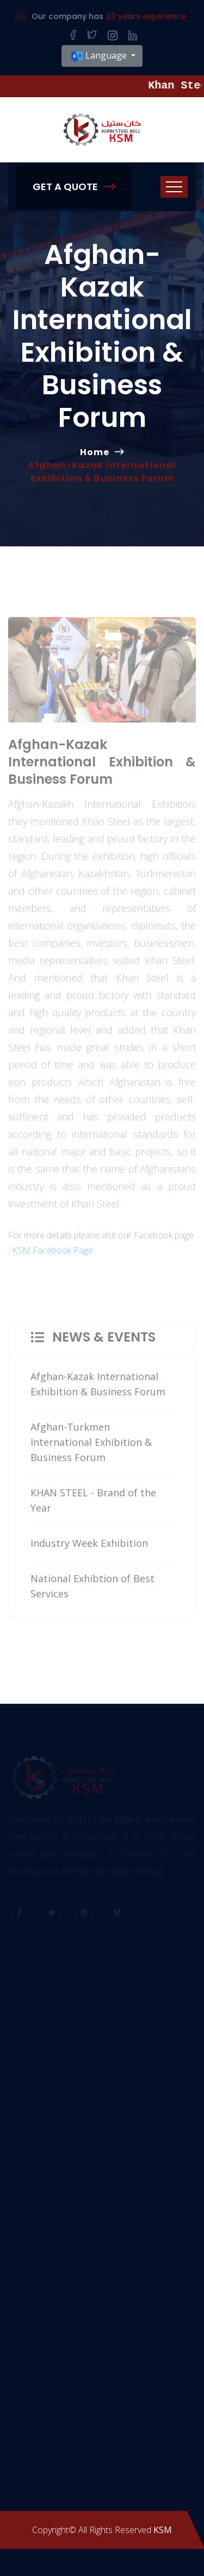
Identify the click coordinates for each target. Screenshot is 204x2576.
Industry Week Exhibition (89, 1546)
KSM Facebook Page (52, 1253)
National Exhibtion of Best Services (92, 1589)
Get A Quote (74, 186)
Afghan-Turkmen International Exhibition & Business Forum (91, 1445)
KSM (162, 2530)
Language (99, 56)
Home (94, 452)
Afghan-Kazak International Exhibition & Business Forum (97, 1387)
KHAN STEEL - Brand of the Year (93, 1503)
